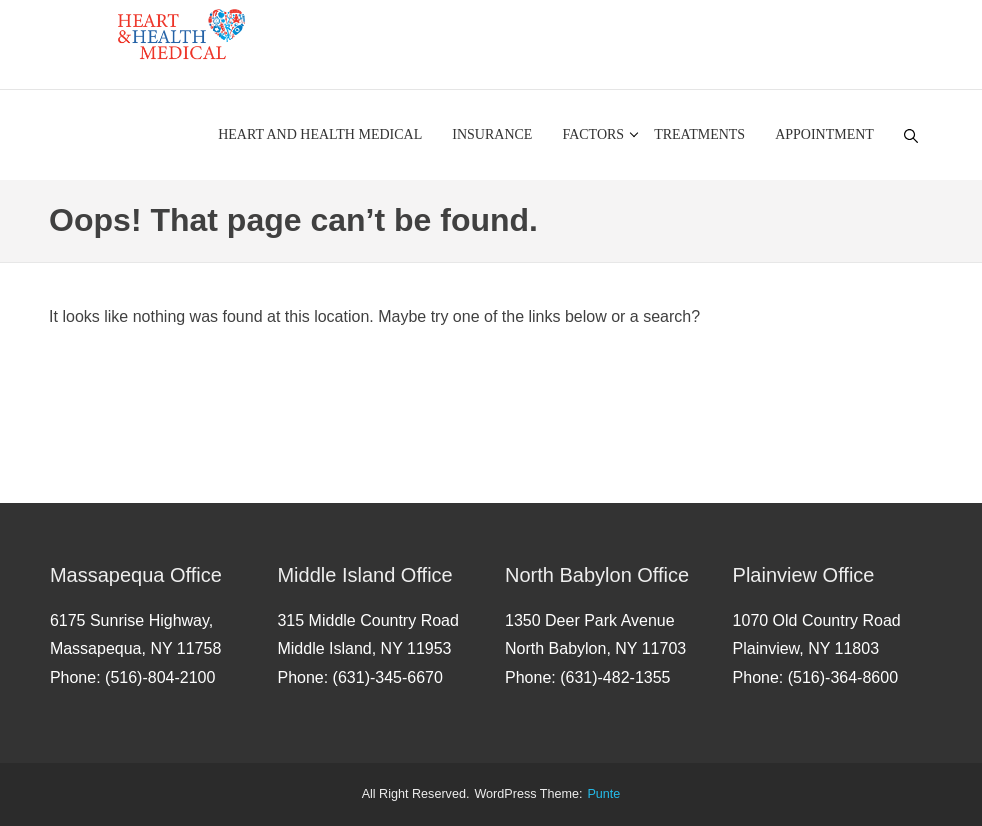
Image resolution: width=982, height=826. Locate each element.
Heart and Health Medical (320, 134)
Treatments (699, 134)
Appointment (824, 134)
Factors (593, 134)
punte (603, 794)
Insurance (492, 134)
